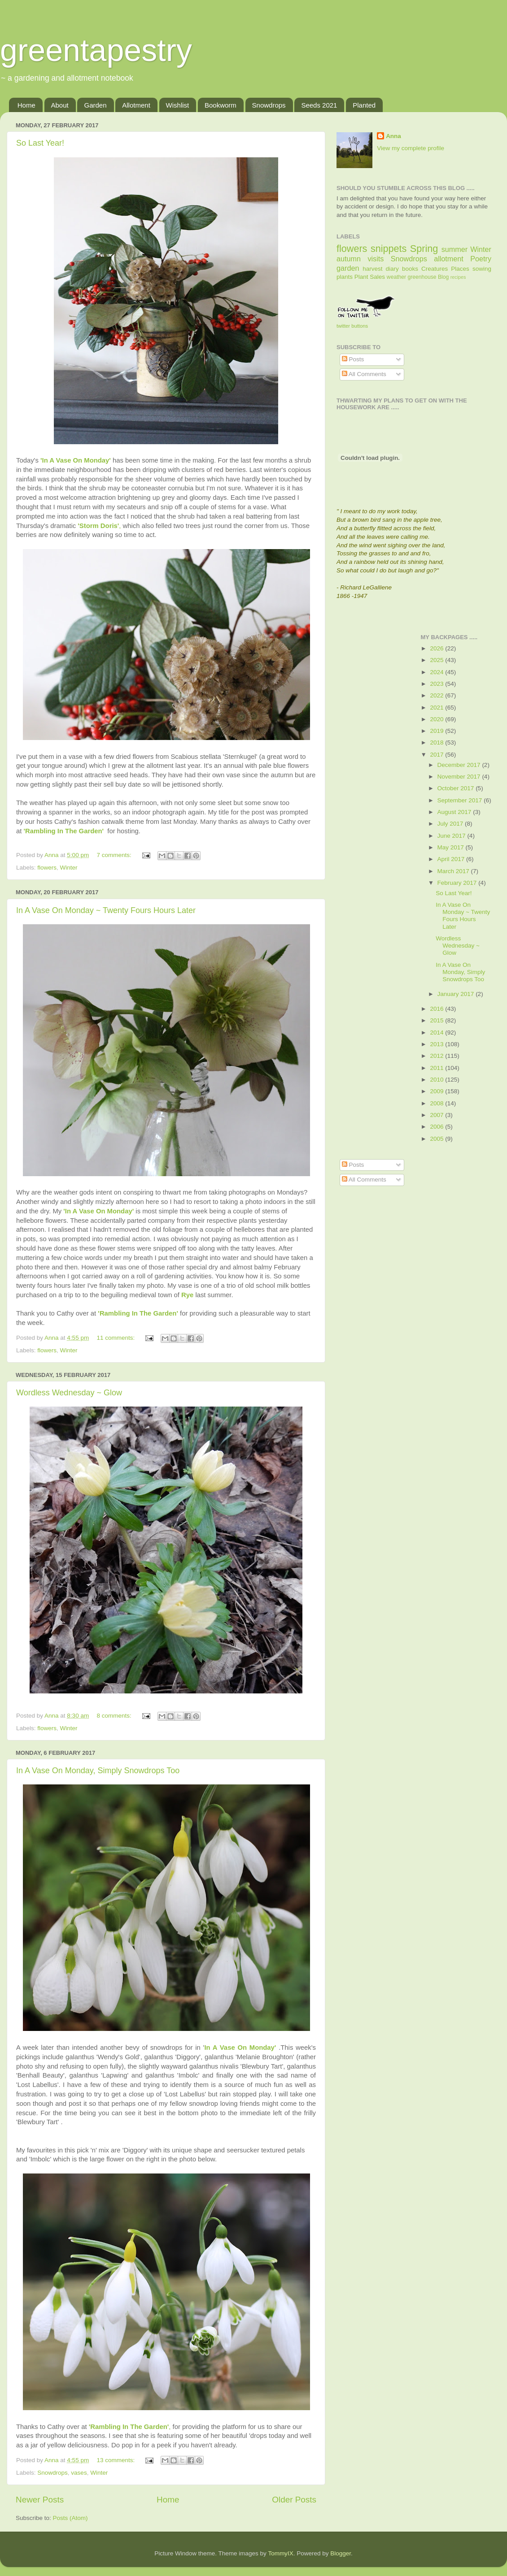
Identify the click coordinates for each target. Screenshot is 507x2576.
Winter (69, 867)
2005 (437, 1138)
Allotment (136, 105)
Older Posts (294, 2499)
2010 (437, 1079)
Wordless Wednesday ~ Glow (69, 1392)
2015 (437, 1020)
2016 (437, 1008)
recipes (458, 277)
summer (454, 249)
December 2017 (459, 765)
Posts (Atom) (70, 2518)
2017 (437, 754)
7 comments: (114, 855)
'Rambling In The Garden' (64, 831)
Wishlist (177, 105)
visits (375, 259)
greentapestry (96, 50)
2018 (437, 742)
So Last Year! (40, 143)
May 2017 (451, 847)
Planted (364, 105)
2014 (437, 1032)
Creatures (434, 268)
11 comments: (116, 1337)
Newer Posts (40, 2499)
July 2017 (451, 823)
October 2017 (456, 788)
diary (392, 268)
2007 (437, 1115)
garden (348, 268)
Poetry (480, 259)
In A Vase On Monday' (240, 2047)
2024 (437, 672)
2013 (437, 1044)
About (60, 105)
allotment (448, 259)
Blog (443, 277)
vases (79, 2472)
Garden (95, 105)
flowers (47, 867)
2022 (437, 695)
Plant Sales (369, 276)
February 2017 (458, 882)
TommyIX (280, 2553)
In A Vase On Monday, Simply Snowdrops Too (97, 1770)
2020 (437, 719)
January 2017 (456, 994)
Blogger (340, 2553)
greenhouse (421, 277)
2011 (437, 1068)
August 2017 (455, 812)
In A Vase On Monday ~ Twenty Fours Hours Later (106, 910)
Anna (393, 136)
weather (396, 277)
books (410, 268)
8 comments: (114, 1715)
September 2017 (460, 800)
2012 (437, 1055)
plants (345, 276)
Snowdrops (269, 105)
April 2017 (452, 859)
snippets (388, 248)
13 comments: (116, 2460)
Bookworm (220, 105)
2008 (437, 1103)
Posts (353, 359)
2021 (437, 707)
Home (26, 105)
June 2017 (452, 835)
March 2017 (454, 871)
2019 (437, 730)
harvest (372, 268)
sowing (481, 268)
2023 (437, 683)
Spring (424, 248)
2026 (437, 648)
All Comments (364, 374)
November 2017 (459, 776)
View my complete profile (410, 148)
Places (460, 268)
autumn (349, 259)
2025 (437, 660)
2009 (437, 1091)
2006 (437, 1126)
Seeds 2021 (319, 105)
